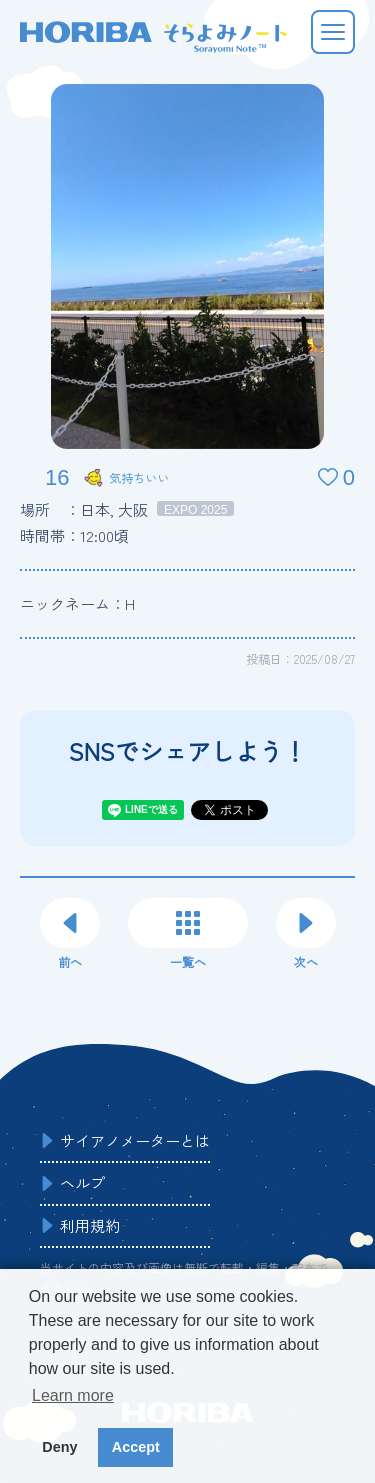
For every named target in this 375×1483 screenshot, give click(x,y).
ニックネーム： (77, 603)
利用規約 (90, 1225)
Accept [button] (136, 1447)
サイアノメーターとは (135, 1140)
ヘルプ (82, 1182)
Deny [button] (59, 1447)
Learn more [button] (73, 1395)
